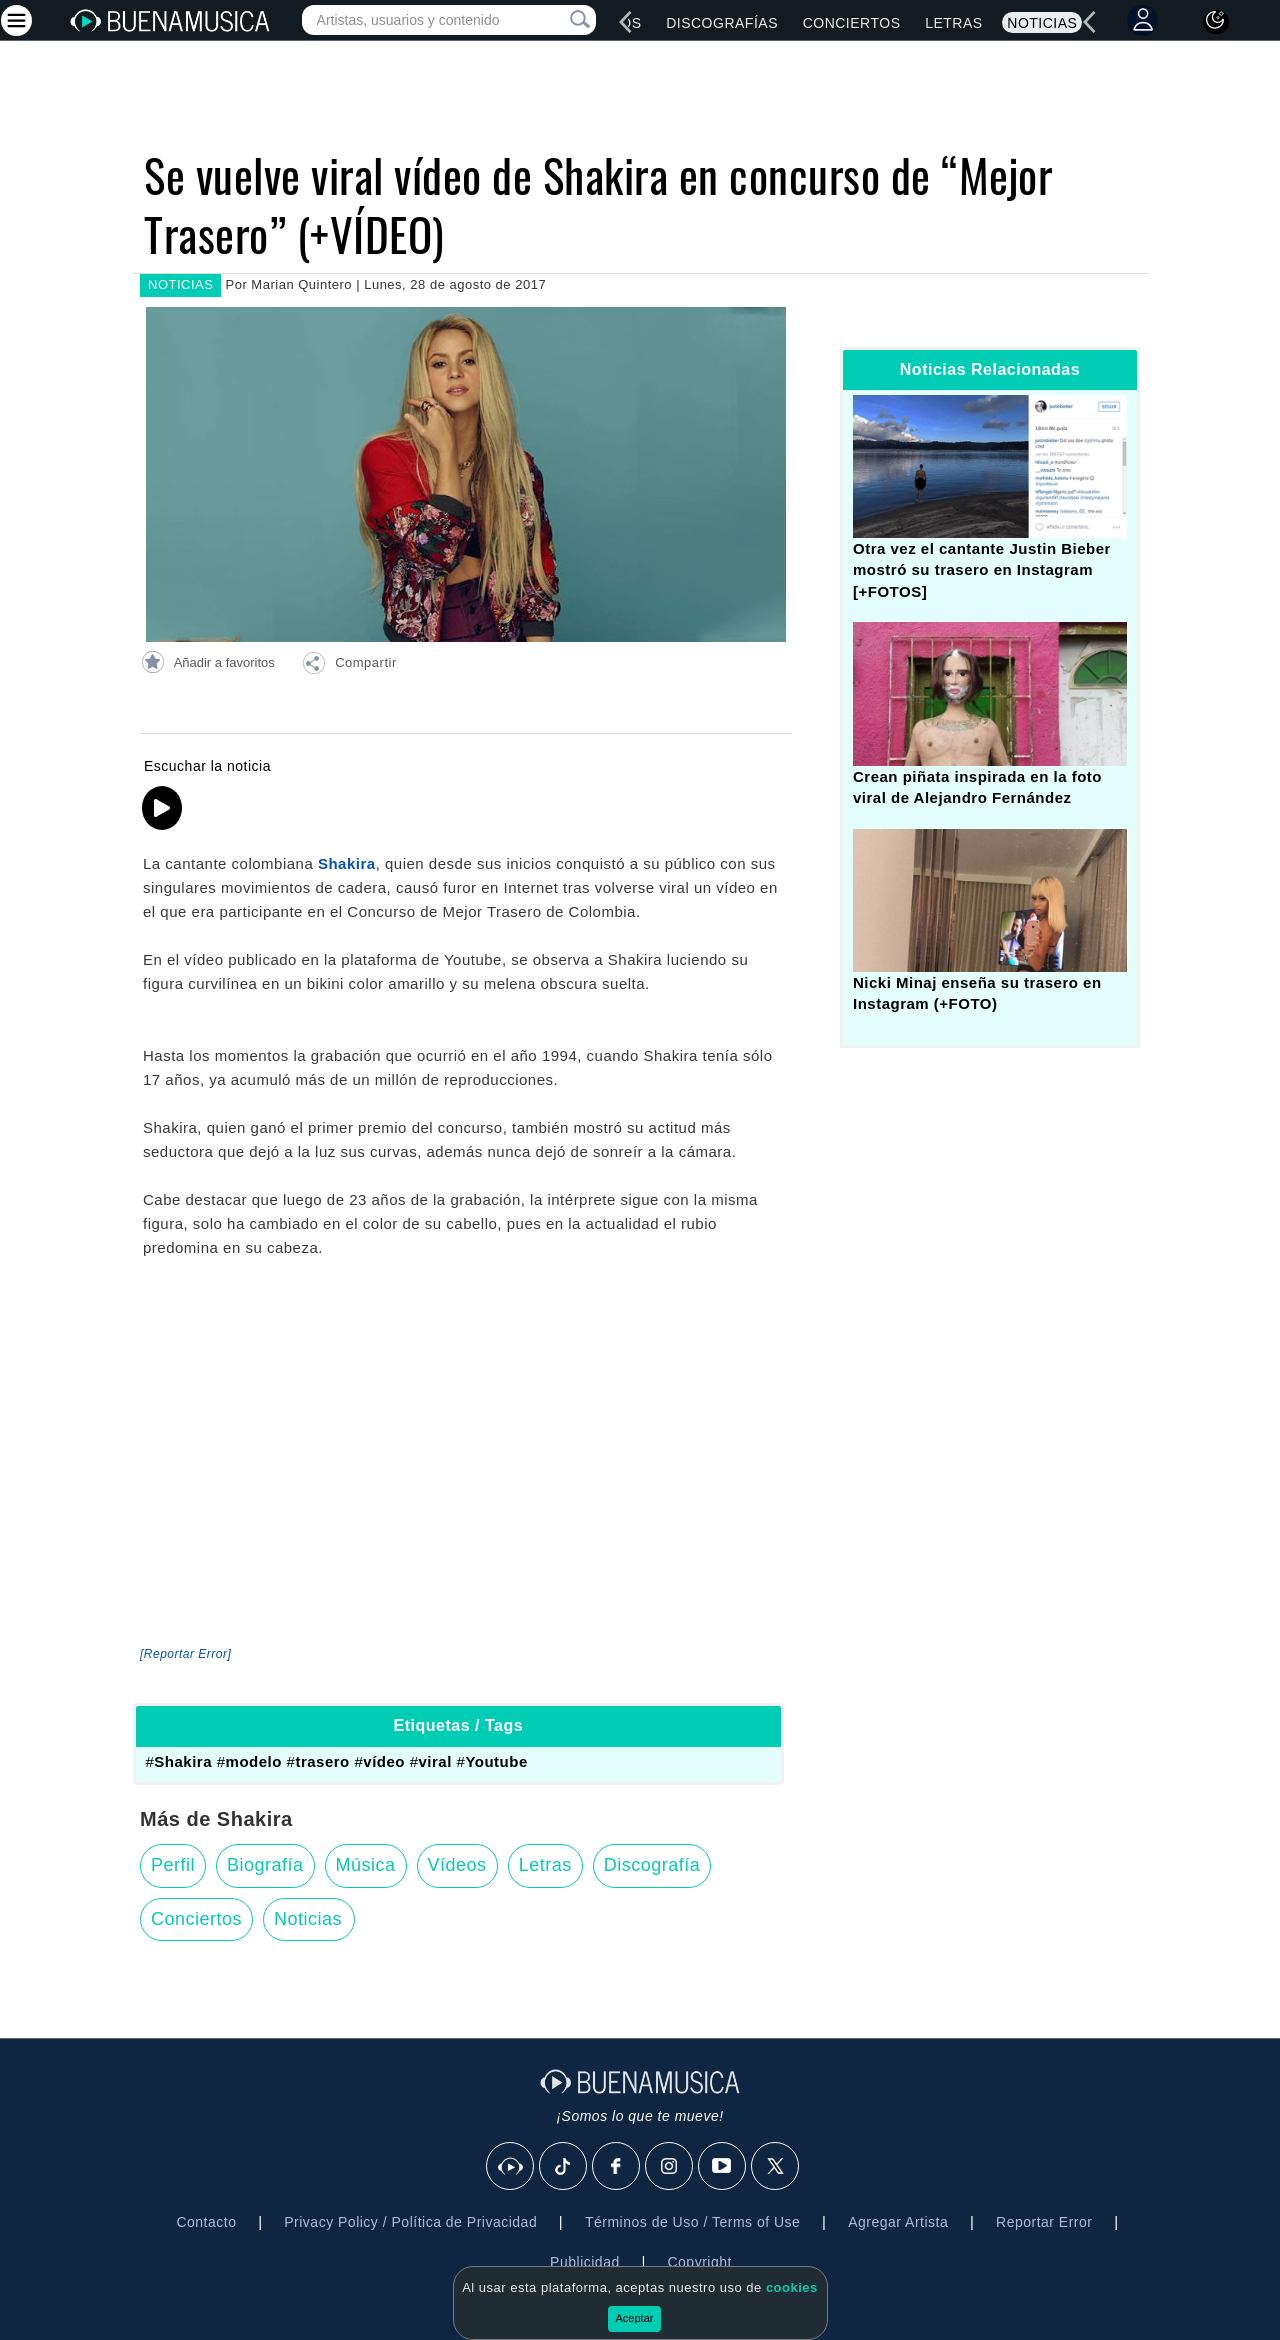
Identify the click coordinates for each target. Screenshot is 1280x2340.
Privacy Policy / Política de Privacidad (410, 2222)
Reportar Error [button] (1044, 2222)
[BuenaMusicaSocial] (511, 2167)
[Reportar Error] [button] (185, 1654)
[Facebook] (617, 2167)
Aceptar (635, 2318)
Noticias (1042, 23)
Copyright (699, 2262)
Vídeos (457, 1865)
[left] (626, 22)
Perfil (173, 1865)
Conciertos (852, 23)
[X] (776, 2167)
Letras (953, 23)
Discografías (722, 23)
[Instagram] (670, 2167)
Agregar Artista (898, 2222)
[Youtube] (723, 2167)
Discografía (652, 1865)
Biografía (265, 1865)
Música (366, 1865)
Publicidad (585, 2262)
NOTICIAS (180, 284)
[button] (349, 666)
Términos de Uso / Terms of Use (692, 2222)
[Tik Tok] (564, 2167)
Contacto (206, 2222)
